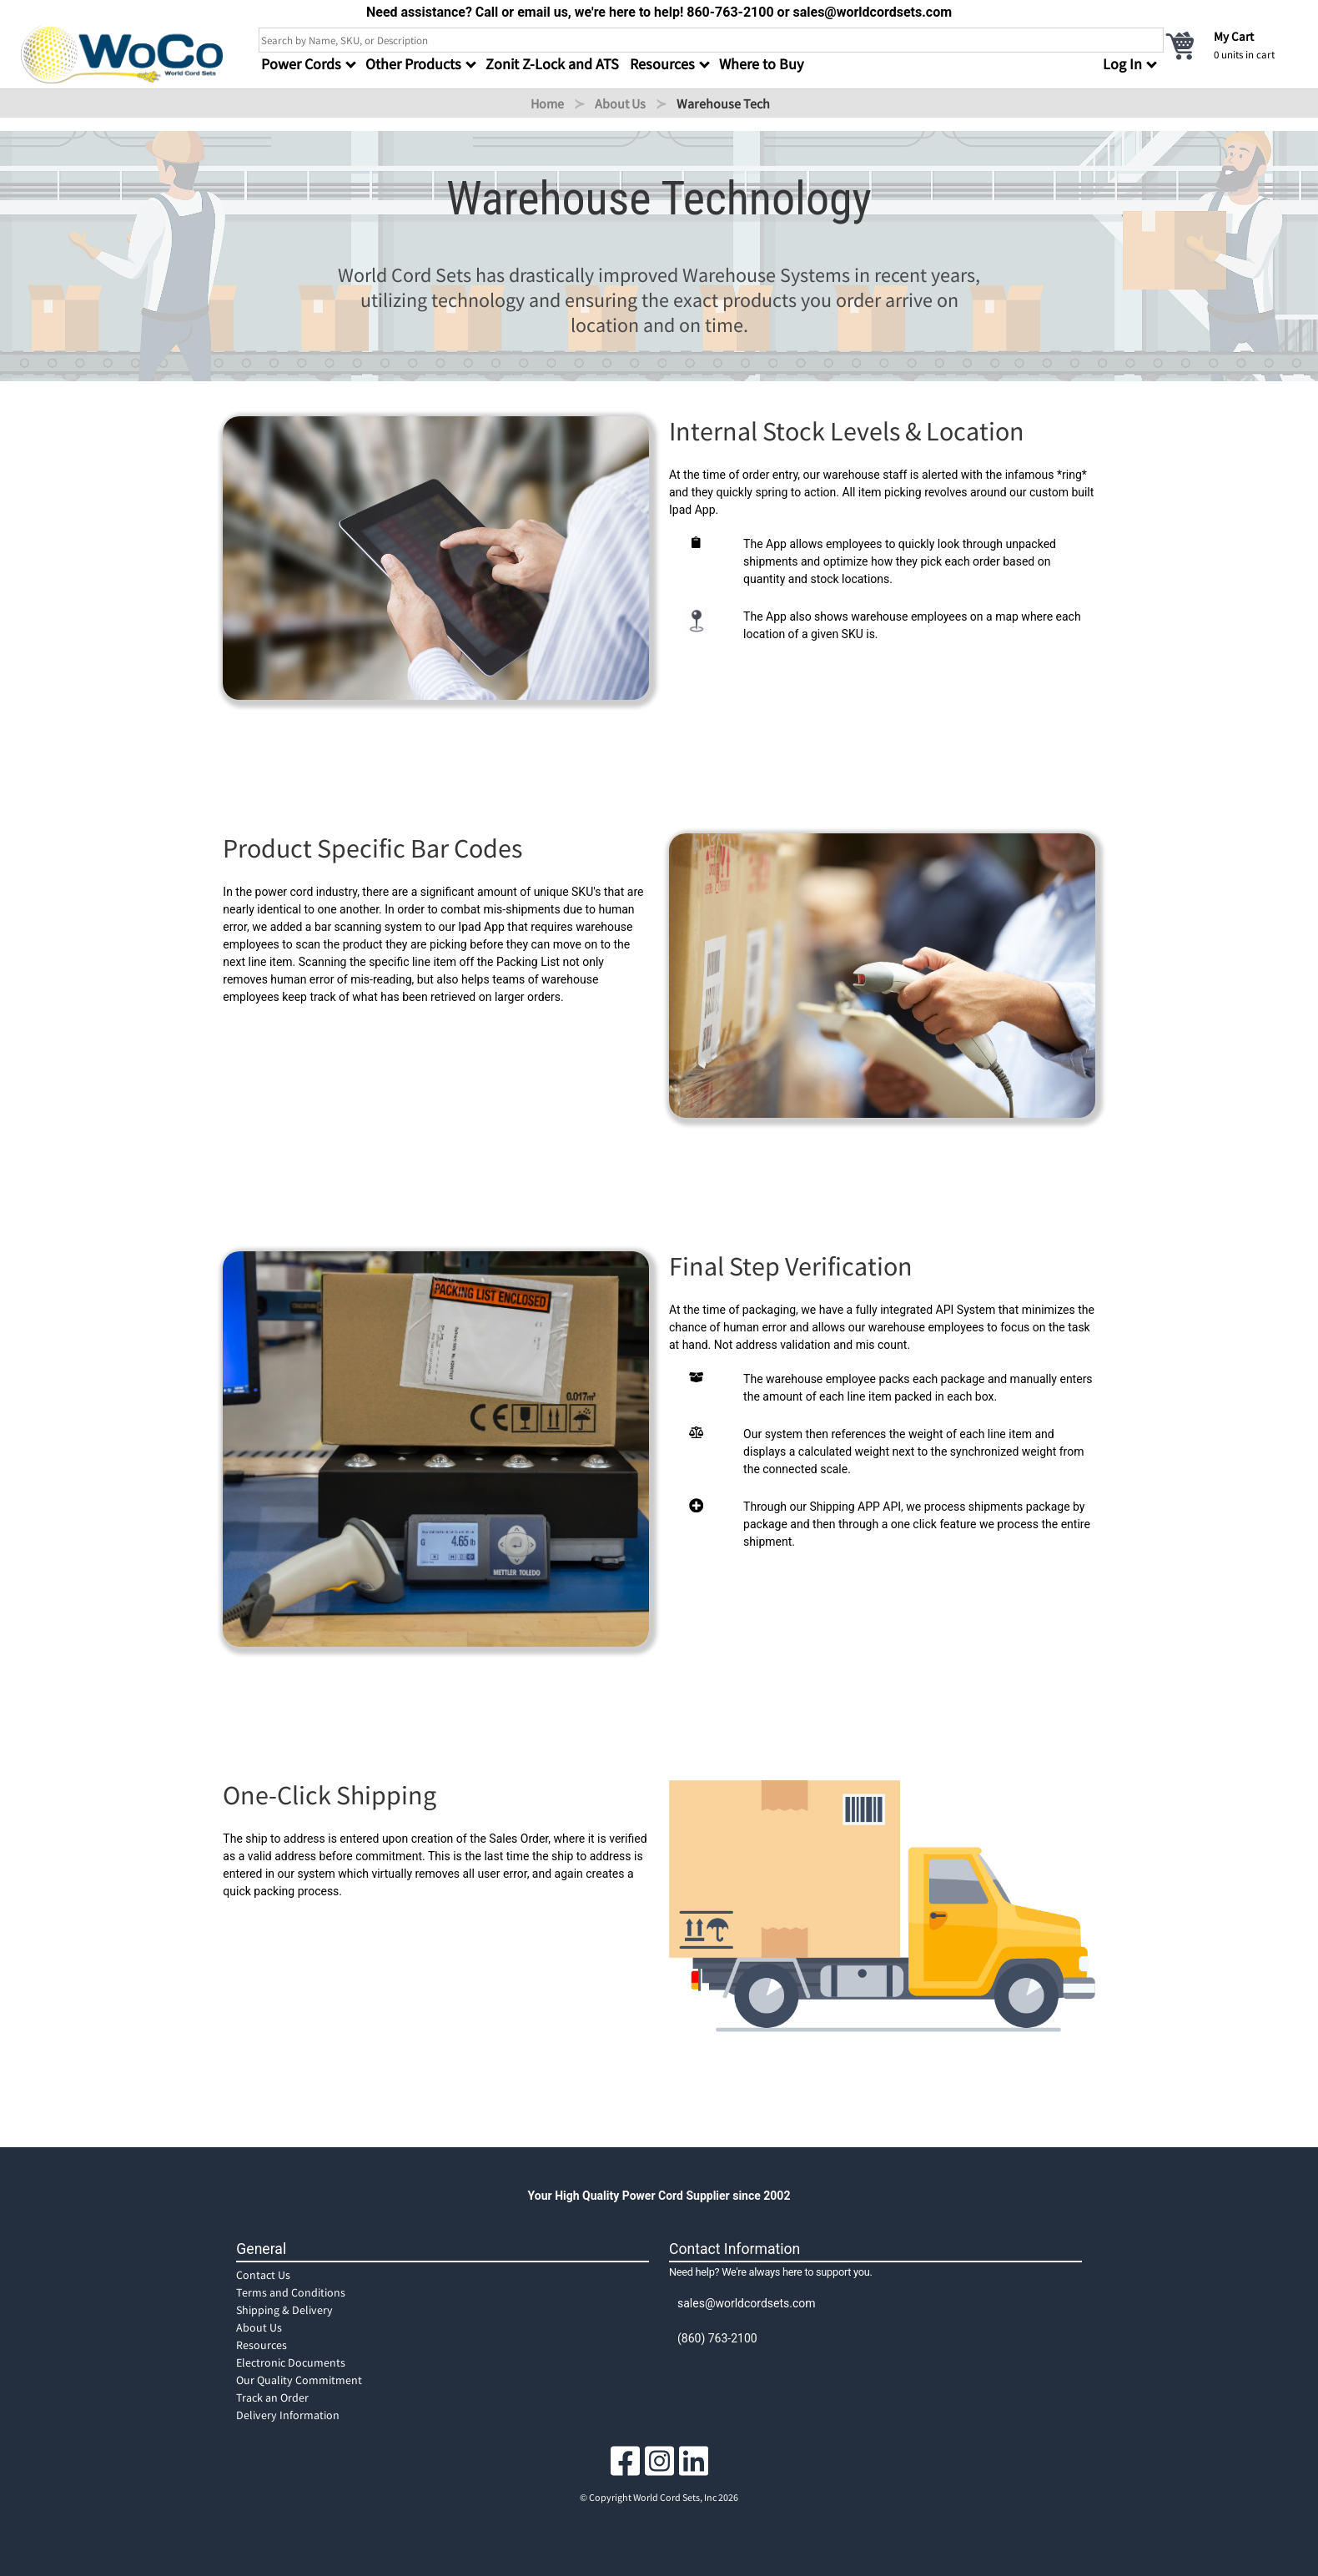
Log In (1122, 63)
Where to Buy (761, 63)
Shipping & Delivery (284, 2309)
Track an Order (272, 2397)
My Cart (1234, 36)
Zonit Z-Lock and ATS (552, 63)
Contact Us (263, 2274)
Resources (261, 2344)
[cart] (1230, 45)
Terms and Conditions (290, 2292)
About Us (620, 103)
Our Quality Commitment (299, 2379)
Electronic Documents (290, 2362)
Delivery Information (288, 2415)
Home (547, 103)
